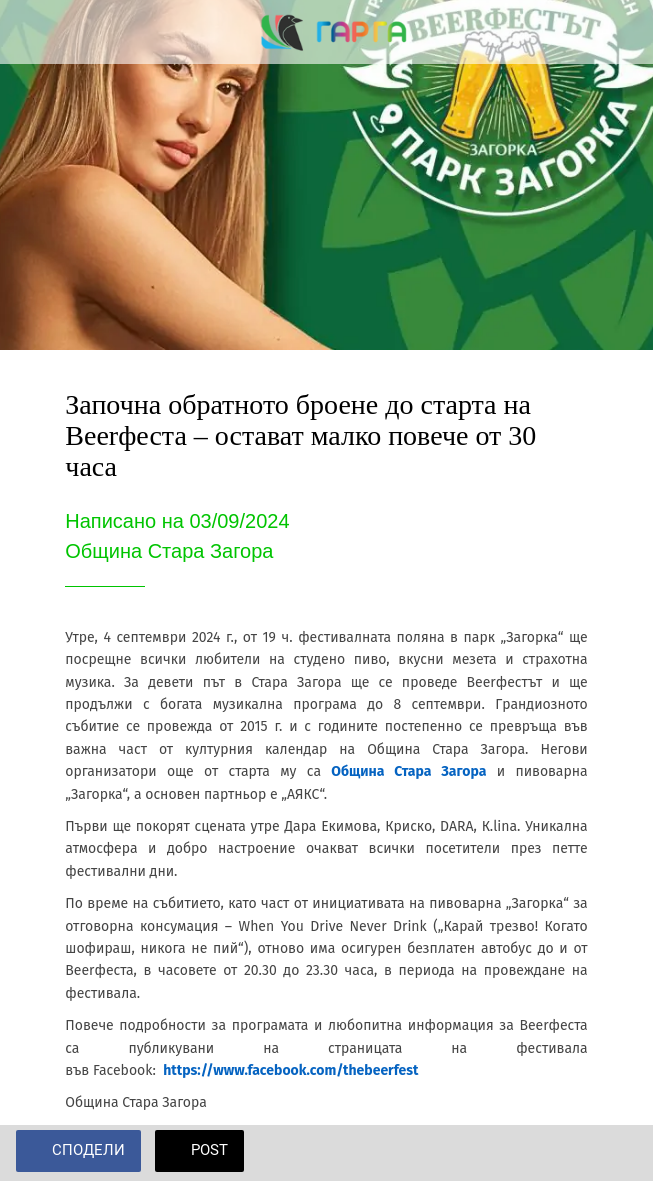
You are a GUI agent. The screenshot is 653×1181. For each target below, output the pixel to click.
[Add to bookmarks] (613, 1153)
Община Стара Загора (408, 771)
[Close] (32, 32)
